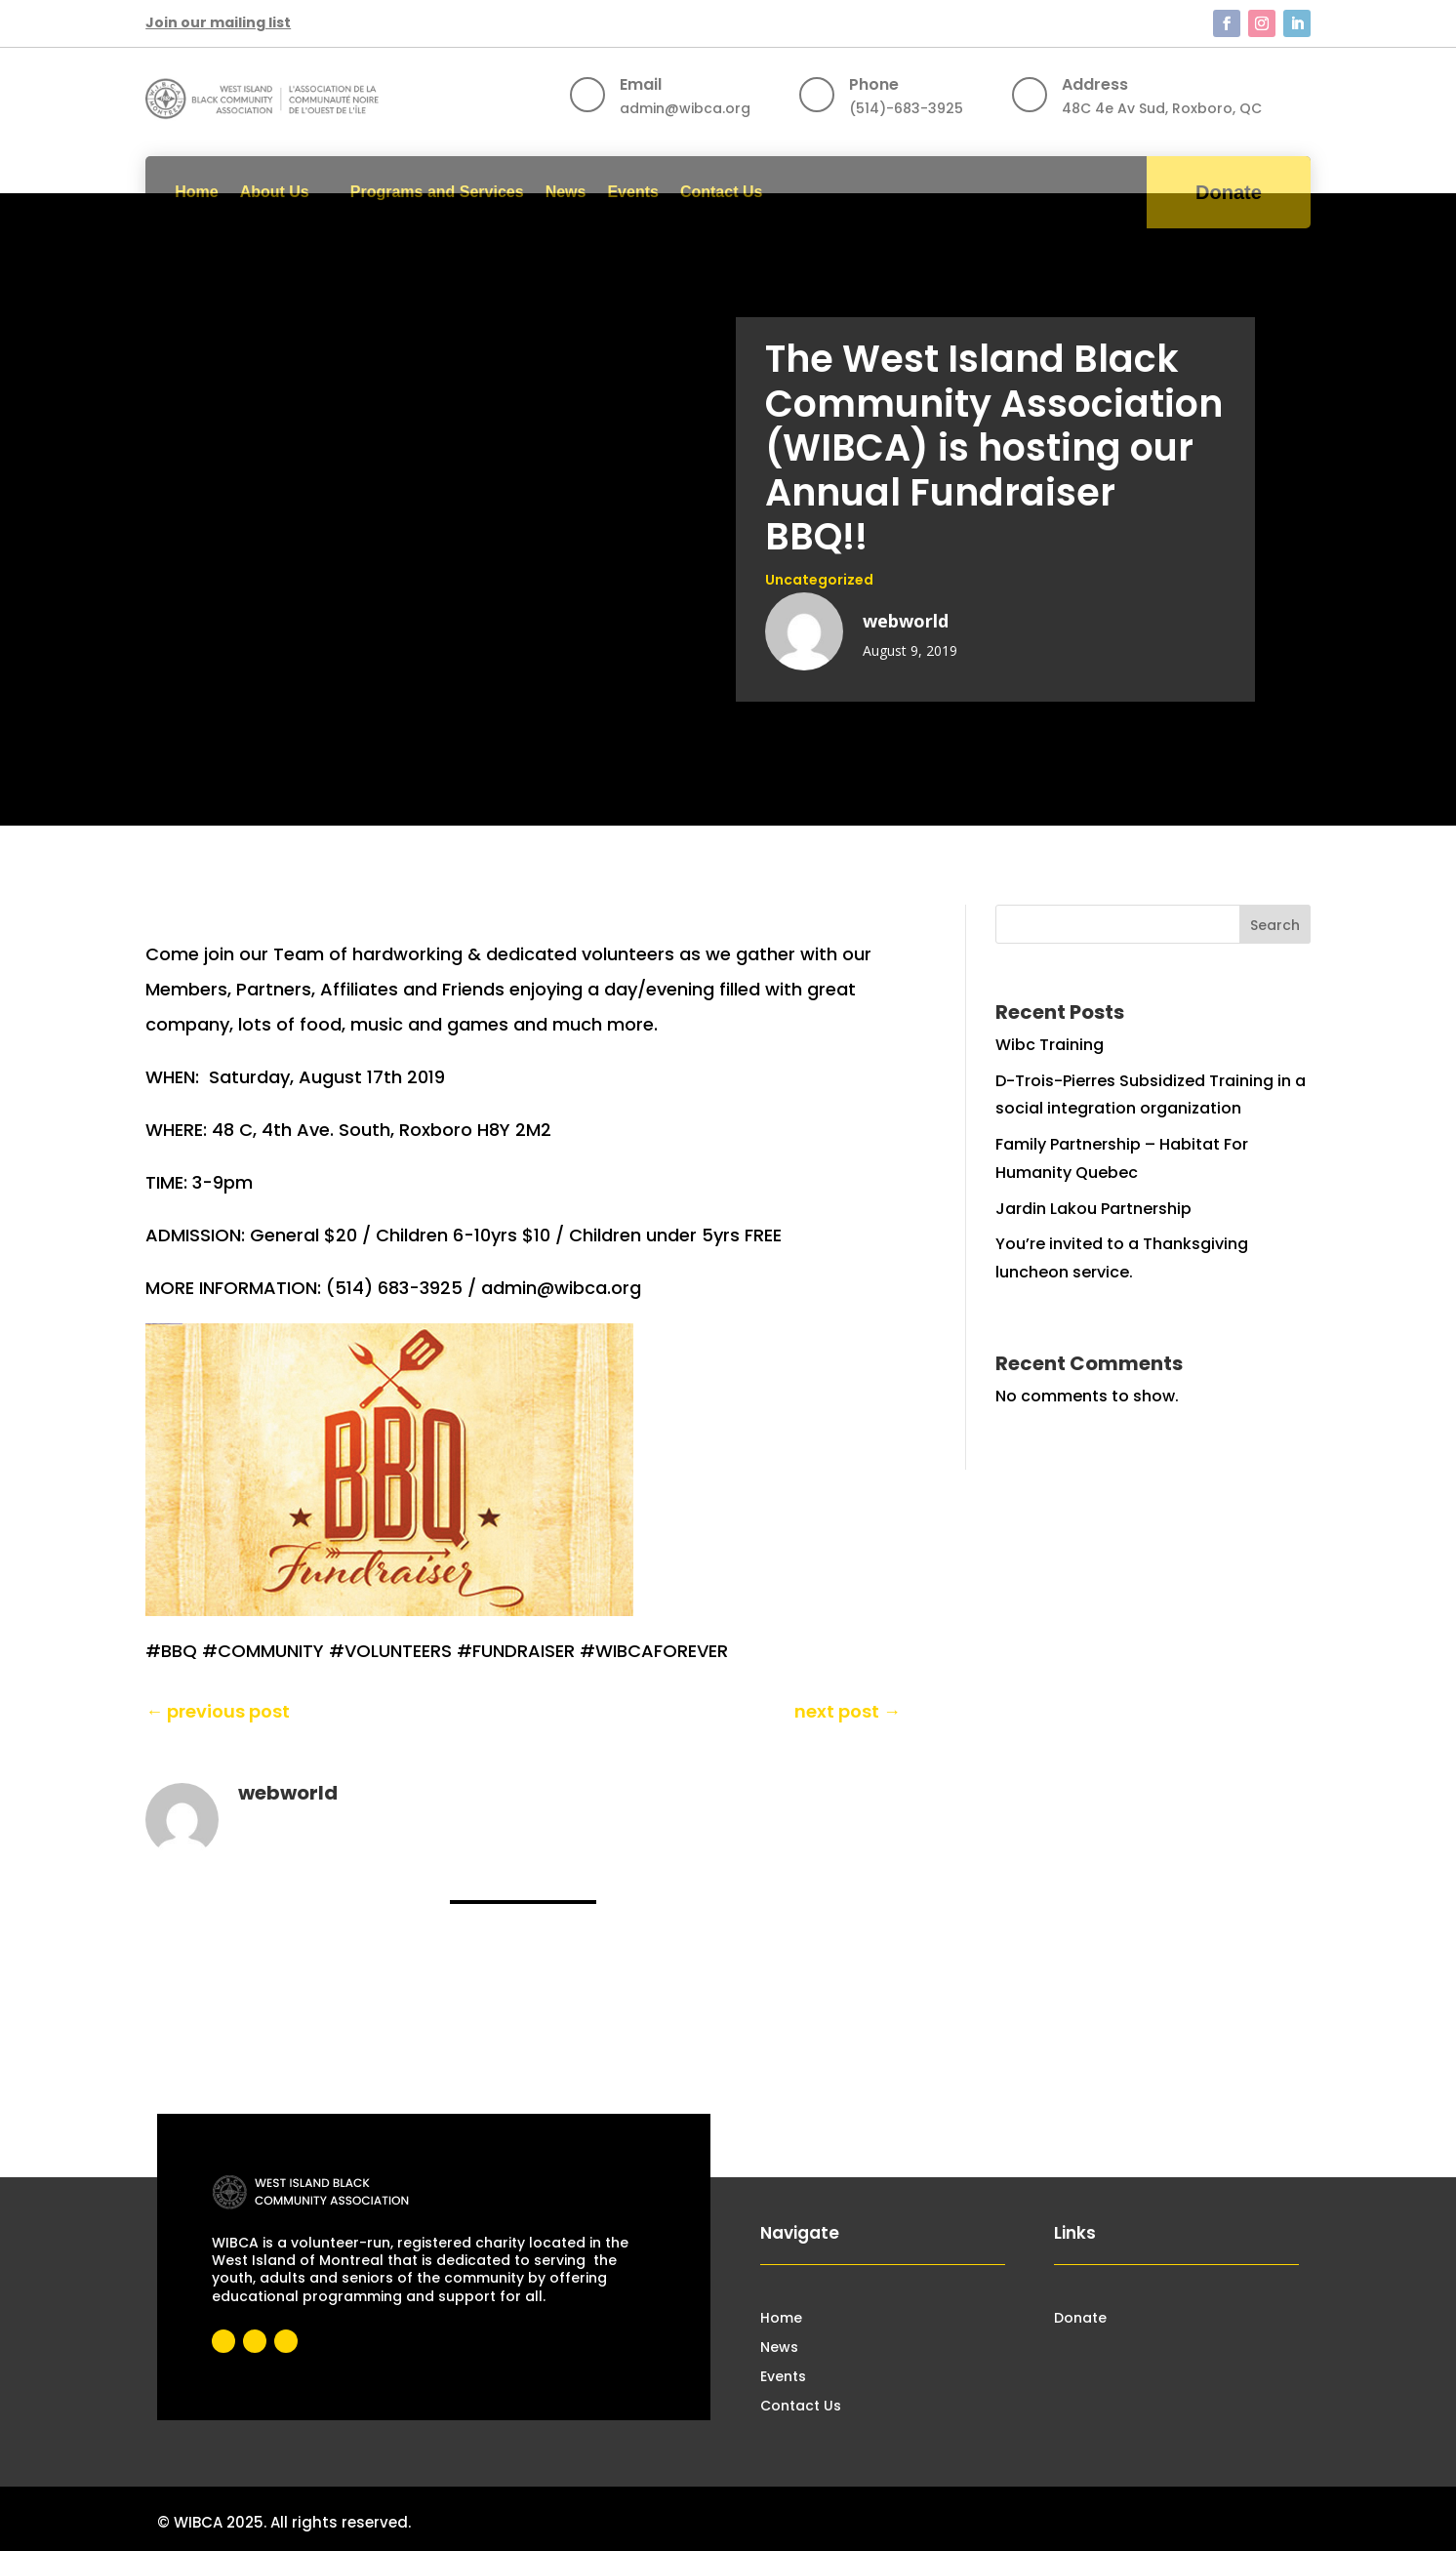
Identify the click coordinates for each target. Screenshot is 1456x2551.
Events (632, 191)
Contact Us (721, 191)
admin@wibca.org (685, 108)
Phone (874, 84)
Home (196, 191)
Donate (1228, 192)
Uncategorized (819, 579)
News (566, 191)
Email (641, 84)
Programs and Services (437, 191)
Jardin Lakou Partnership (1093, 1208)
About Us (274, 191)
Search (1275, 925)
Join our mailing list (218, 22)
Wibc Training (1049, 1044)
